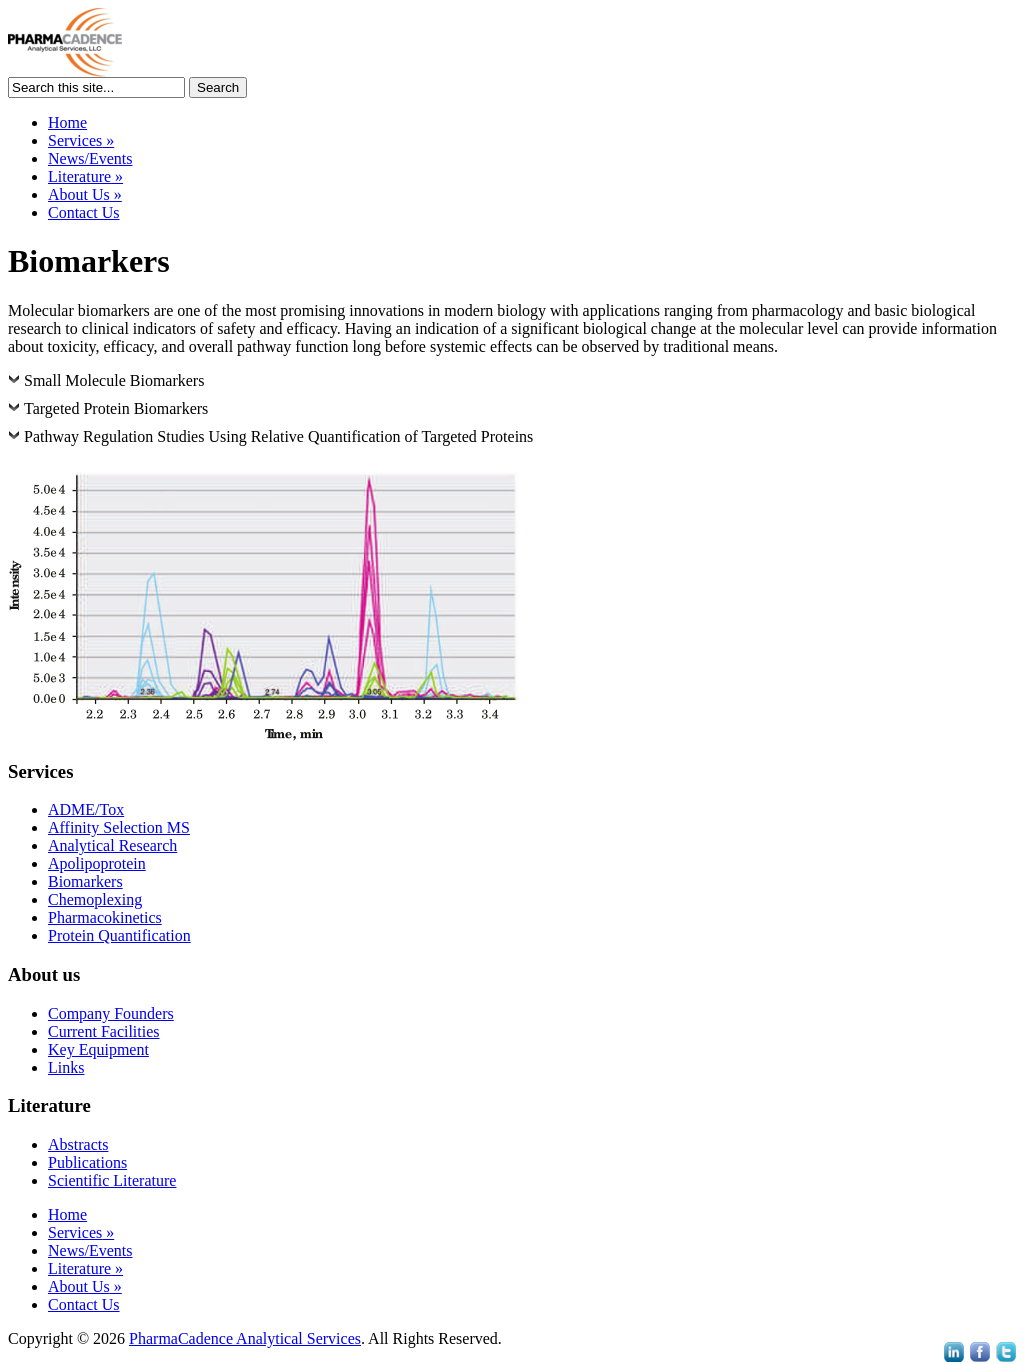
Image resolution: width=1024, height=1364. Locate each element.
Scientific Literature (112, 1180)
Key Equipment (98, 1049)
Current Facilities (104, 1031)
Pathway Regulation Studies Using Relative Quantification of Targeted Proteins (278, 436)
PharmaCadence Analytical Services (245, 1338)
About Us (85, 194)
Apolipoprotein (97, 863)
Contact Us (84, 212)
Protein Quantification (119, 935)
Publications (87, 1162)
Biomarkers (85, 881)
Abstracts (78, 1144)
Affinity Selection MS (119, 827)
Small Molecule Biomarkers (114, 380)
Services (81, 140)
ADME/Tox (86, 809)
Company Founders (111, 1013)
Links (66, 1067)
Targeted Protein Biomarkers (116, 408)
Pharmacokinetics (105, 917)
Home (67, 122)
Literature (85, 176)
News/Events (90, 158)
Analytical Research (112, 845)
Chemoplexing (95, 899)
